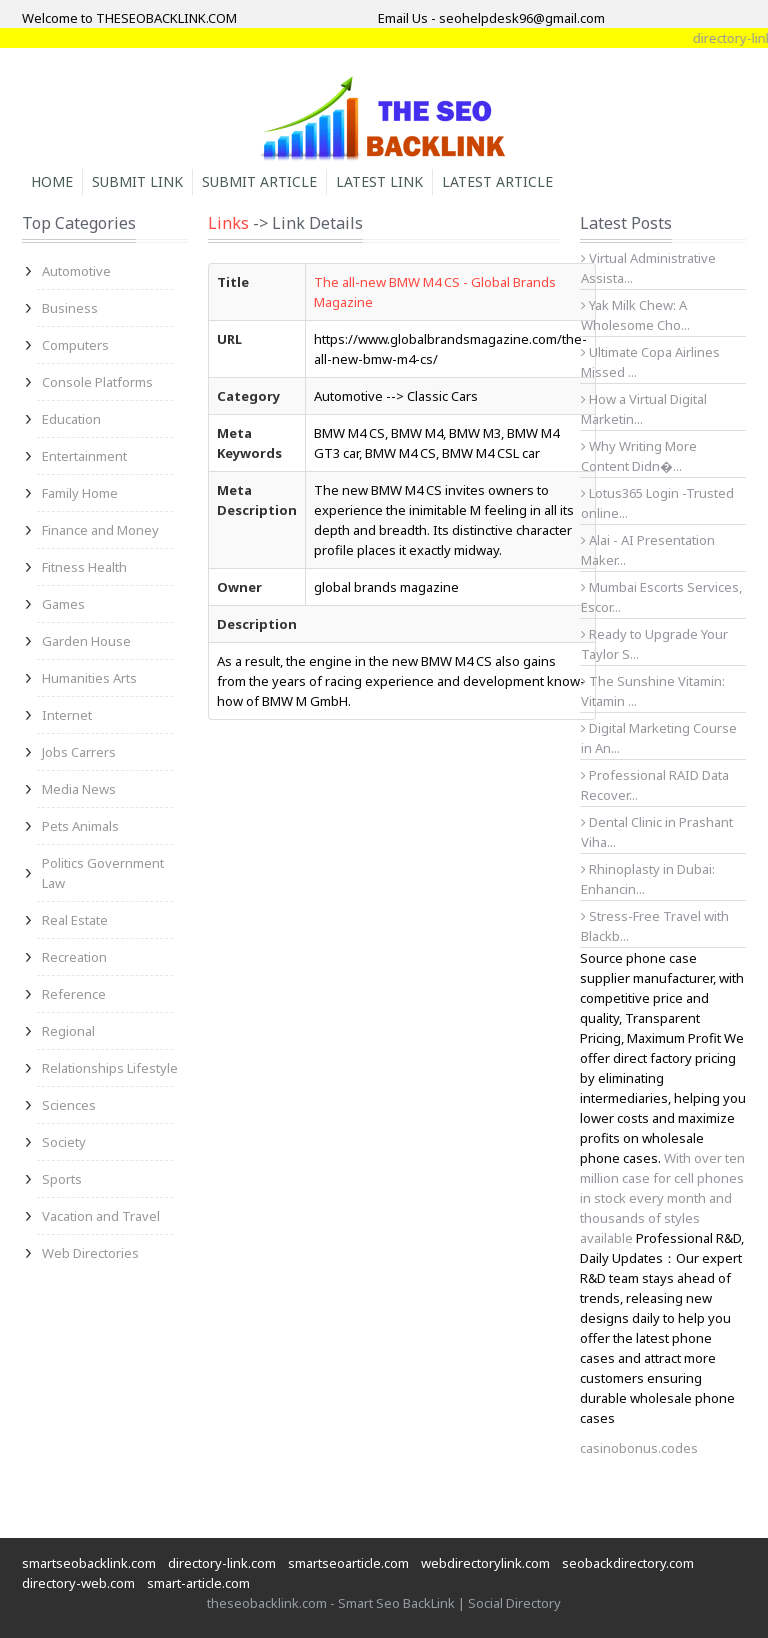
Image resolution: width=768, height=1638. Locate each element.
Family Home (80, 493)
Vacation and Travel (101, 1216)
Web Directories (90, 1253)
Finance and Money (100, 530)
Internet (67, 715)
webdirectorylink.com (485, 1563)
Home (52, 181)
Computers (75, 345)
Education (71, 419)
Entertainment (84, 456)
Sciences (69, 1105)
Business (70, 308)
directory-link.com (222, 1563)
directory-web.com (78, 1583)
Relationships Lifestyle (110, 1068)
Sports (62, 1179)
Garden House (86, 641)
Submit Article (259, 181)
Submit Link (137, 181)
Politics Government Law (103, 873)
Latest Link (379, 181)
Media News (79, 789)
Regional (68, 1031)
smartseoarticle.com (348, 1563)
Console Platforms (97, 382)
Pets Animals (80, 826)
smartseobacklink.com (89, 1563)
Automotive (76, 271)
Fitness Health (84, 567)
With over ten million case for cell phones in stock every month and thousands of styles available (662, 1198)
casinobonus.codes (639, 1448)
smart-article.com (198, 1583)
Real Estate (75, 920)
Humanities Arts (89, 678)
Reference (74, 994)
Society (64, 1142)
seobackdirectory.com (628, 1563)
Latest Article (497, 181)
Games (63, 604)
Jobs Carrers (79, 752)
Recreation (74, 957)
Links (228, 223)
